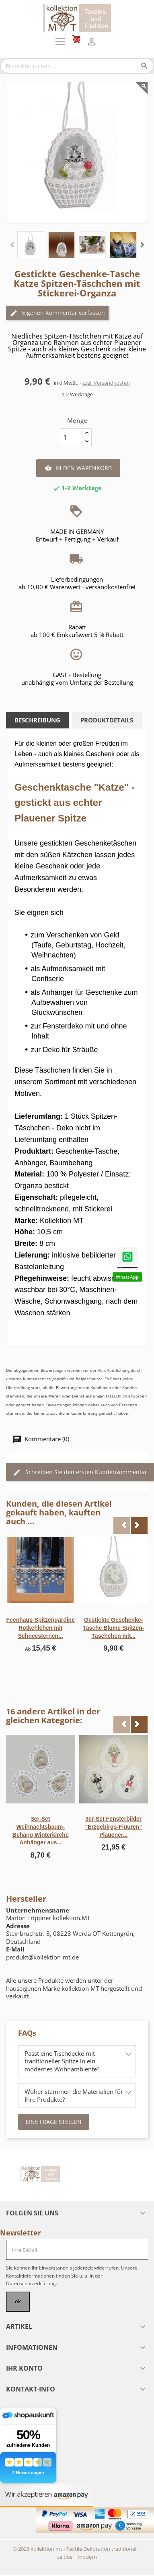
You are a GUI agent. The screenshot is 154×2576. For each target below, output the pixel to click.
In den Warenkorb (78, 468)
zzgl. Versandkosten (106, 382)
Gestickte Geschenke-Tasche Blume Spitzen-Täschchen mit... (113, 1628)
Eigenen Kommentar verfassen (57, 313)
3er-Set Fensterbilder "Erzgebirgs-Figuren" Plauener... (113, 1826)
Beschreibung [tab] (37, 720)
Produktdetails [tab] (106, 720)
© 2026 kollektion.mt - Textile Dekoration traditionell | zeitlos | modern (77, 2552)
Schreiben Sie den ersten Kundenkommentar (80, 1472)
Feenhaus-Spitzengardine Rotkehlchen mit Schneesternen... (40, 1628)
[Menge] (71, 437)
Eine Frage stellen (54, 2122)
